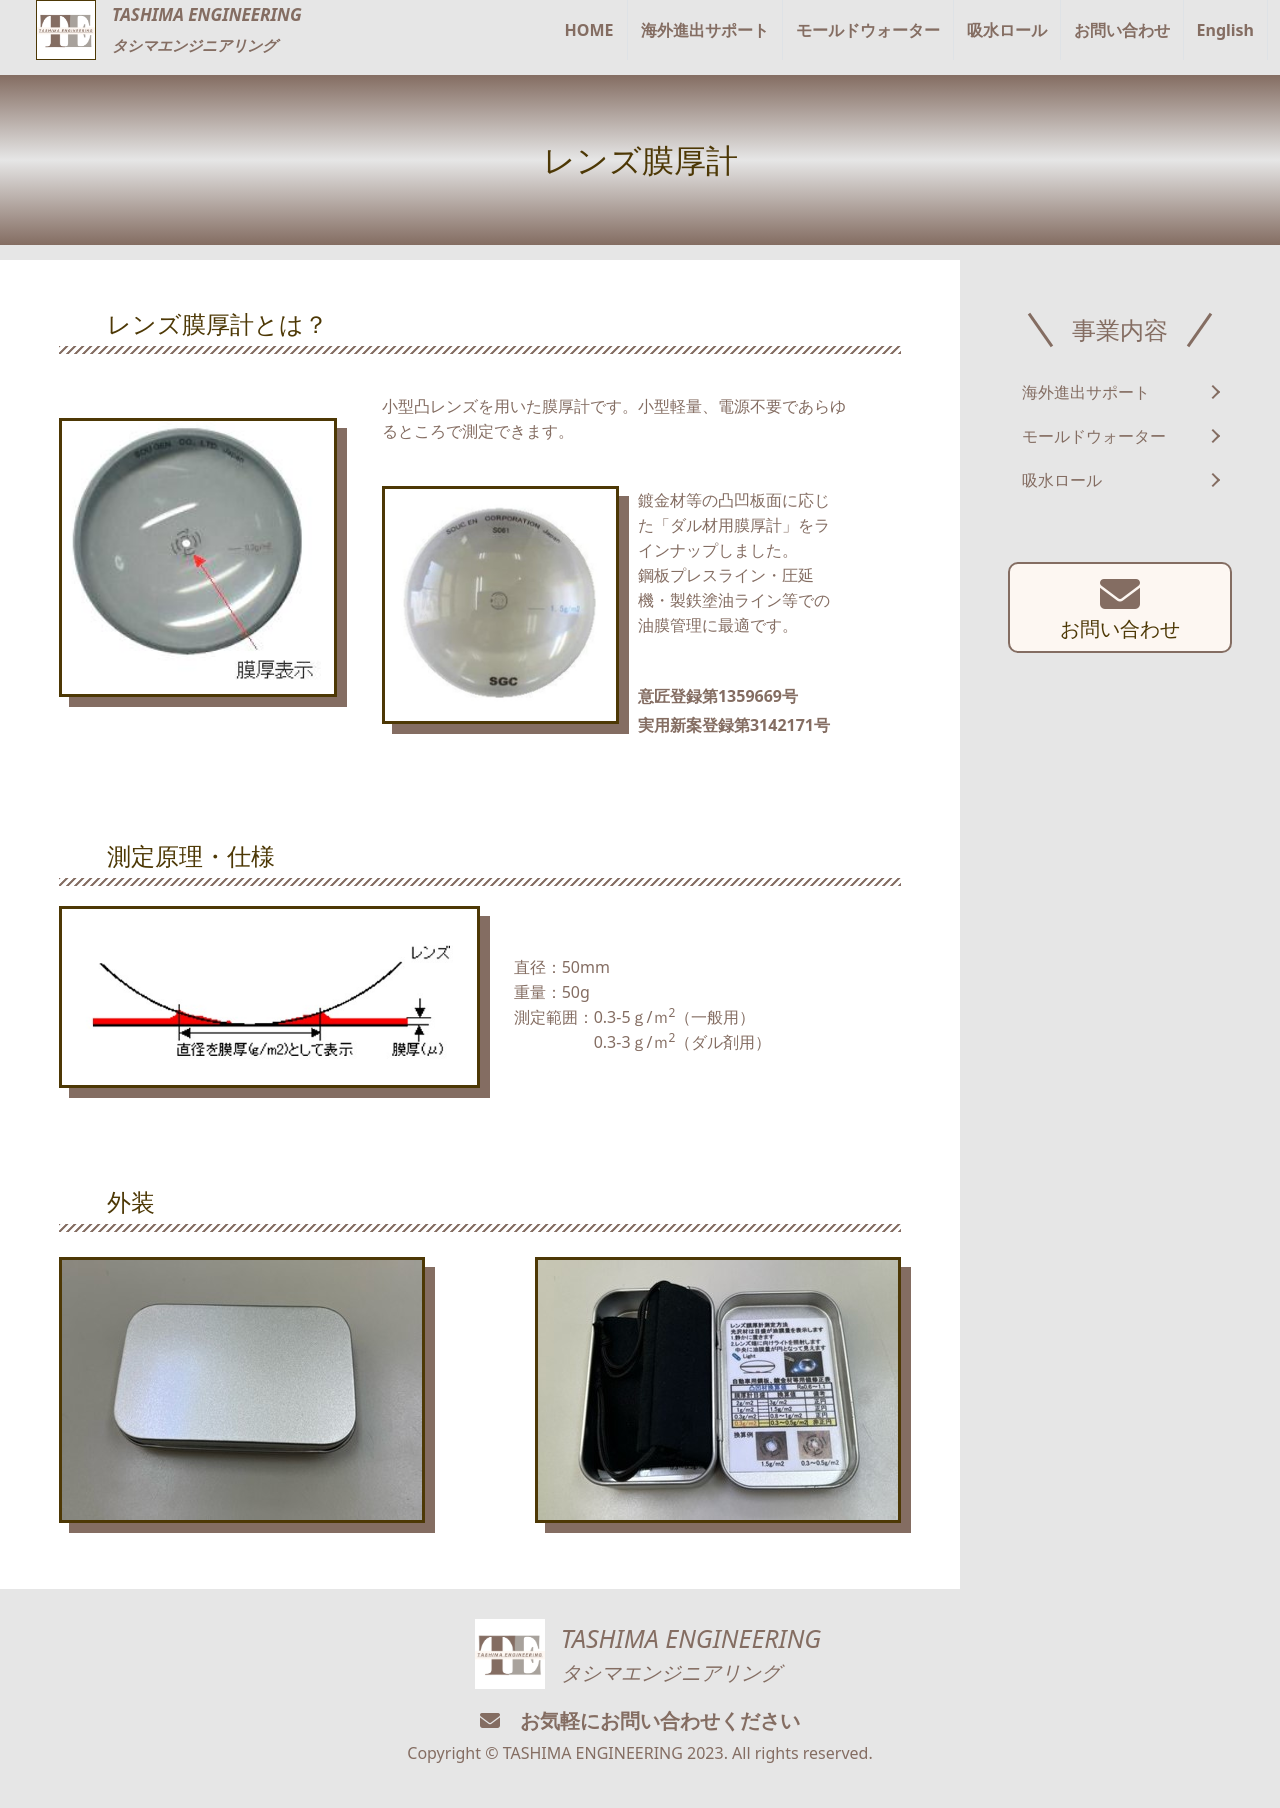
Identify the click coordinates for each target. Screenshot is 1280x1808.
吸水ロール (1007, 30)
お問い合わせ (1122, 30)
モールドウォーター (868, 30)
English (1225, 30)
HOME (589, 30)
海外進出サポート (705, 30)
